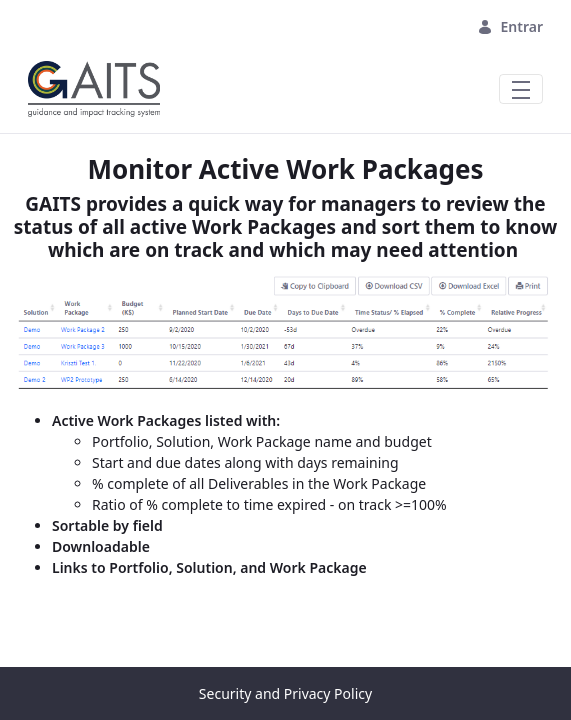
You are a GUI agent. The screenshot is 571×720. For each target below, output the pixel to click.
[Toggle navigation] (521, 89)
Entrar (510, 26)
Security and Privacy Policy (285, 693)
